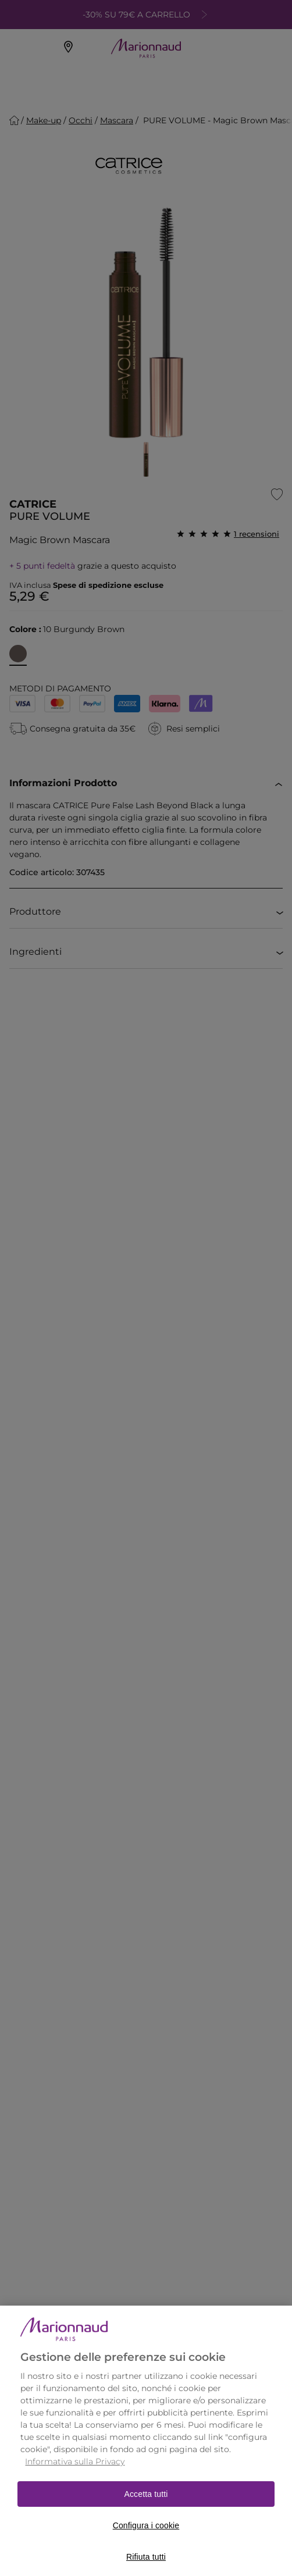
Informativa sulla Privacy (74, 2475)
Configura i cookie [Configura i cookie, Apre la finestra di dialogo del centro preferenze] (146, 2539)
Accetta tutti (146, 2508)
